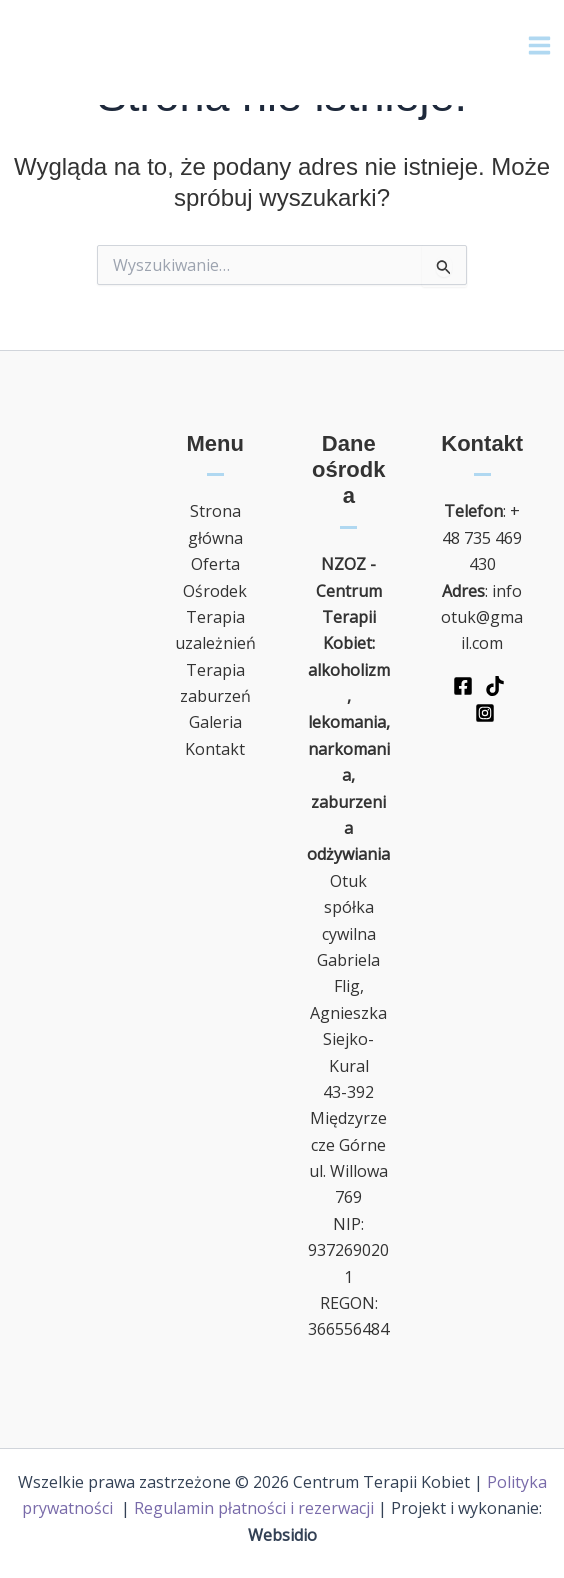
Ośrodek (215, 591)
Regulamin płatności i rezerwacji (254, 1508)
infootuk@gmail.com (482, 617)
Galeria (215, 722)
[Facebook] (463, 686)
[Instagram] (485, 713)
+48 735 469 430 (482, 537)
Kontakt (215, 749)
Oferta (215, 564)
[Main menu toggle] (539, 45)
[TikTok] (495, 686)
